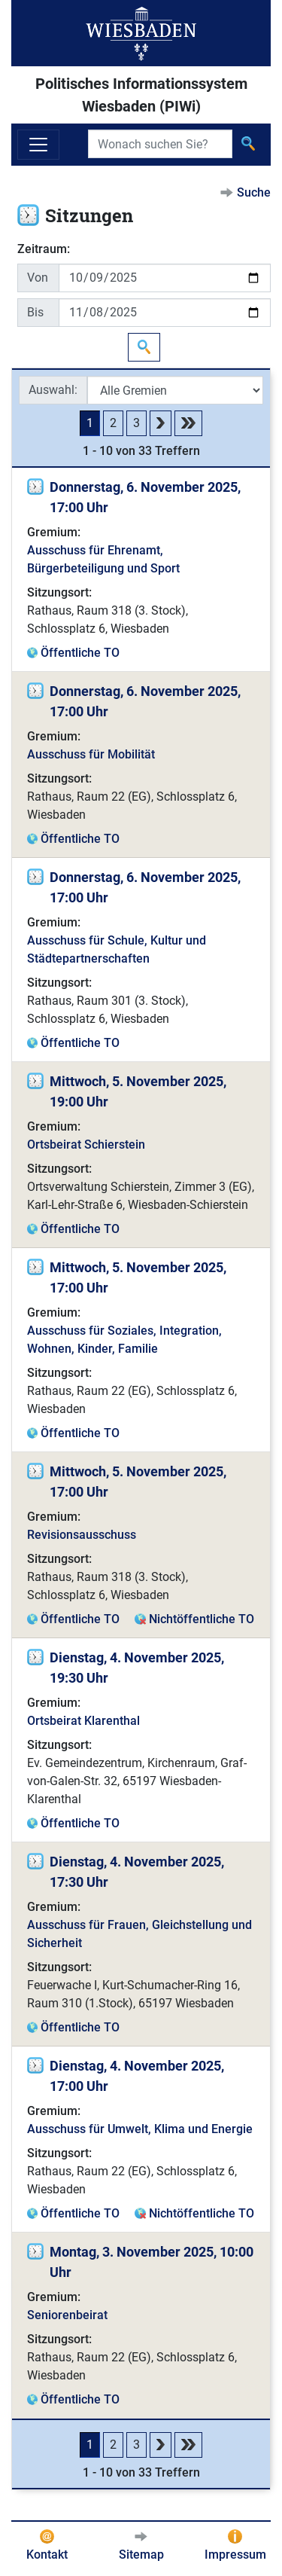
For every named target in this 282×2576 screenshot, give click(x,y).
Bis (35, 312)
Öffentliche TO (80, 653)
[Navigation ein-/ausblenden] (38, 145)
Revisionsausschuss (81, 1535)
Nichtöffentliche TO (201, 1619)
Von (37, 277)
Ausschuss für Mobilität (91, 754)
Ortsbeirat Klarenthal (83, 1721)
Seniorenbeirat (67, 2315)
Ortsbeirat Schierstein (86, 1144)
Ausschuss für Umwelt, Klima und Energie (140, 2129)
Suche (254, 192)
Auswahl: (53, 390)
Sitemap (141, 2554)
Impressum (235, 2554)
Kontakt (47, 2554)
